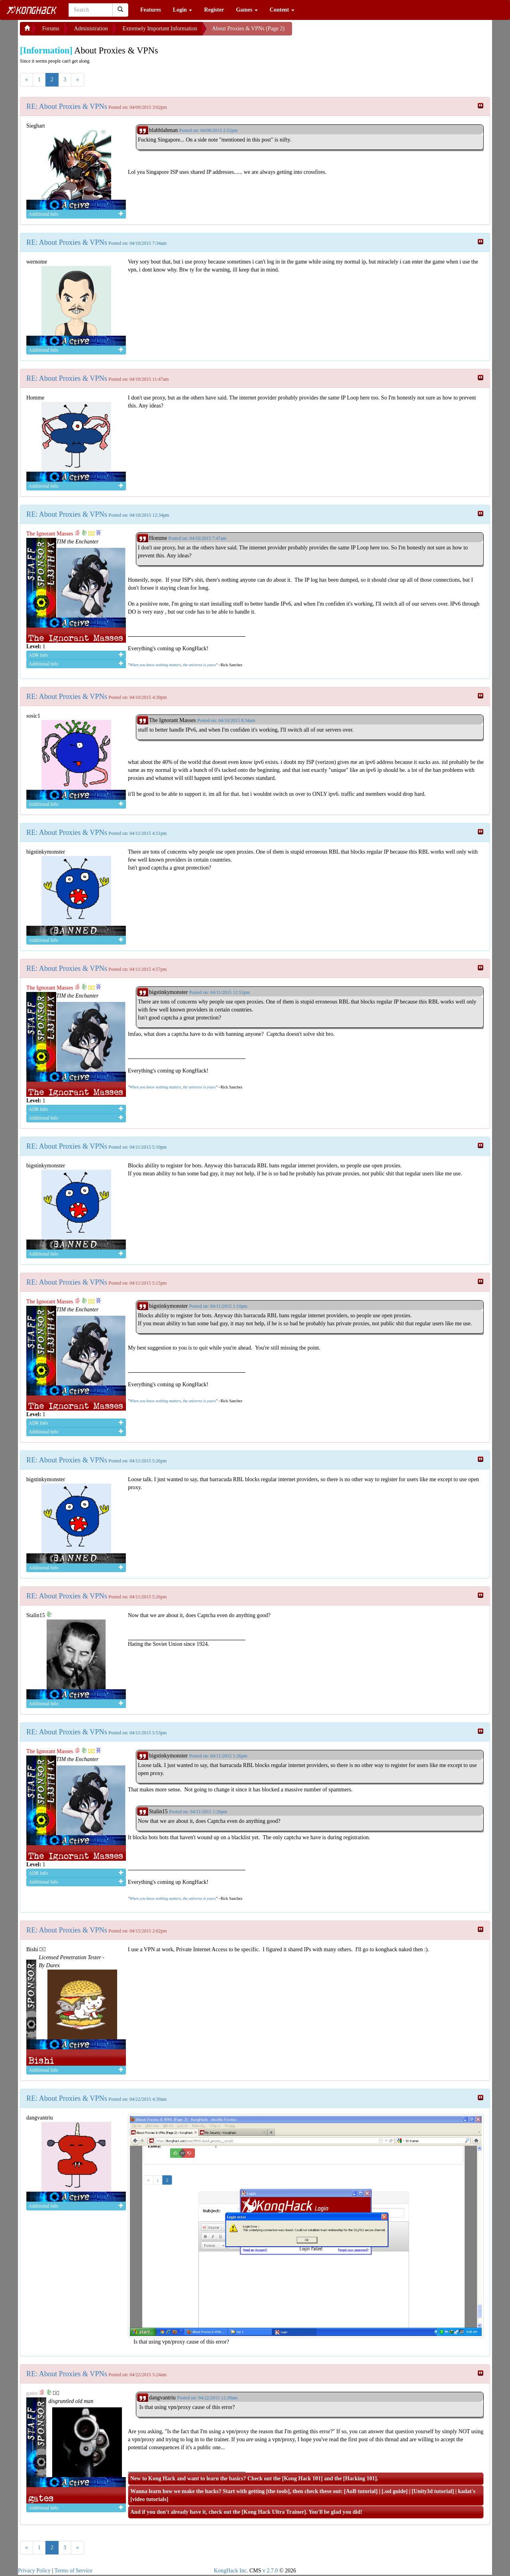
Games (247, 10)
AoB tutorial (361, 2491)
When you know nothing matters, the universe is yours (172, 665)
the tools (278, 2491)
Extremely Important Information (160, 28)
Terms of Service (73, 2571)
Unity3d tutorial (433, 2491)
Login (182, 10)
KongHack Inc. (231, 2571)
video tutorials (149, 2499)
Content (282, 10)
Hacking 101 (360, 2479)
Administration (91, 28)
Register (214, 10)
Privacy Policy (34, 2571)
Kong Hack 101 (302, 2479)
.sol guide (394, 2491)
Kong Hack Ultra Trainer (273, 2512)
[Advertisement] (356, 32)
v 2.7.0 (270, 2571)
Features (150, 10)
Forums (50, 28)
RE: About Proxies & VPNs (66, 106)
